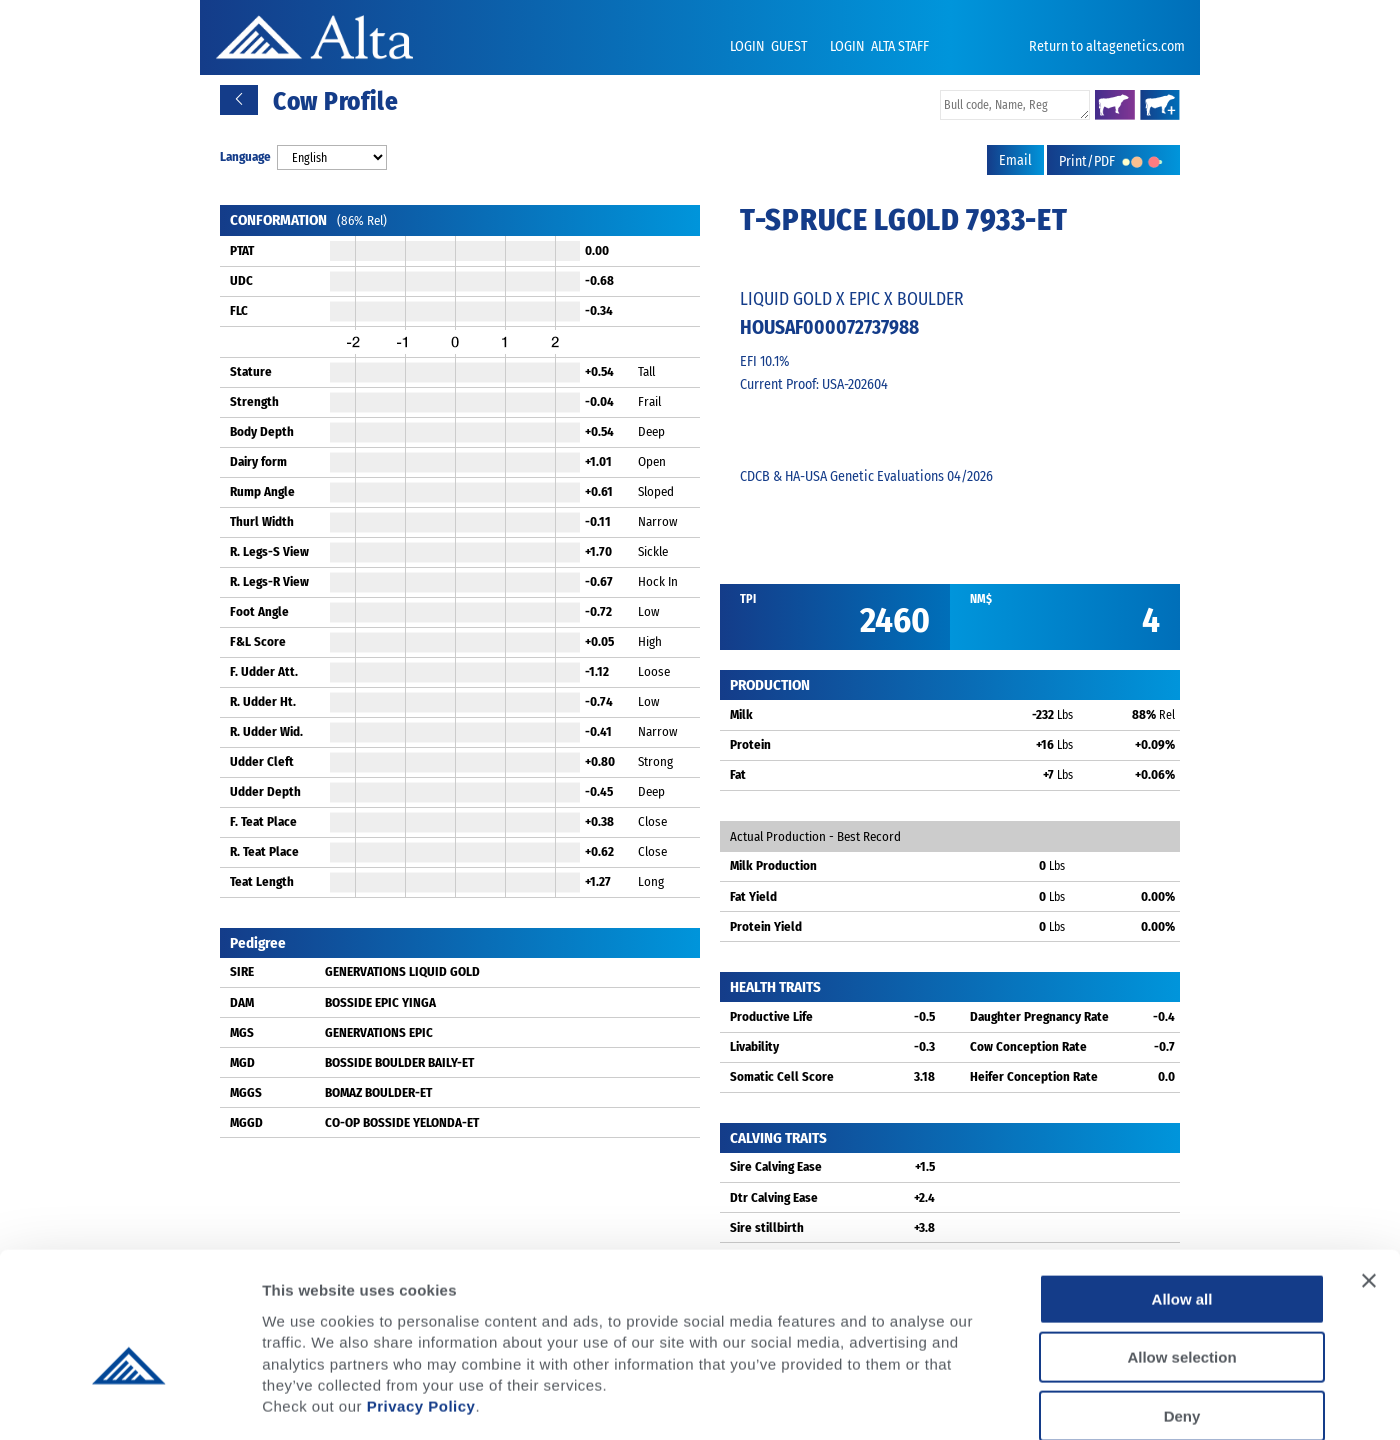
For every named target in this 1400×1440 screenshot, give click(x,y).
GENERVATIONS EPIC (379, 1032)
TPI (748, 599)
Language (245, 156)
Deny (1182, 1312)
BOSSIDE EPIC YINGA (380, 1002)
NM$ (981, 599)
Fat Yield (753, 896)
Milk (741, 714)
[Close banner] (1369, 1177)
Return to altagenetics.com (1107, 46)
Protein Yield (766, 926)
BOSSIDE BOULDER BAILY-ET (399, 1062)
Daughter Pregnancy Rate (1039, 1016)
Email (1015, 160)
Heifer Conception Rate (1034, 1076)
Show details (1049, 1400)
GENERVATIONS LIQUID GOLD (402, 971)
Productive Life (771, 1016)
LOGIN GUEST (770, 46)
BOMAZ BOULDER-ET (378, 1092)
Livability (754, 1046)
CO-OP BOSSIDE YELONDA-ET (402, 1122)
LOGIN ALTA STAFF (879, 46)
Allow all (1182, 1195)
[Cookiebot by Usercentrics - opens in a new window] (129, 1401)
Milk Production (773, 865)
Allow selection (1181, 1254)
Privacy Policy (421, 1302)
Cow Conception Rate (1028, 1046)
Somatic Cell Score (782, 1076)
